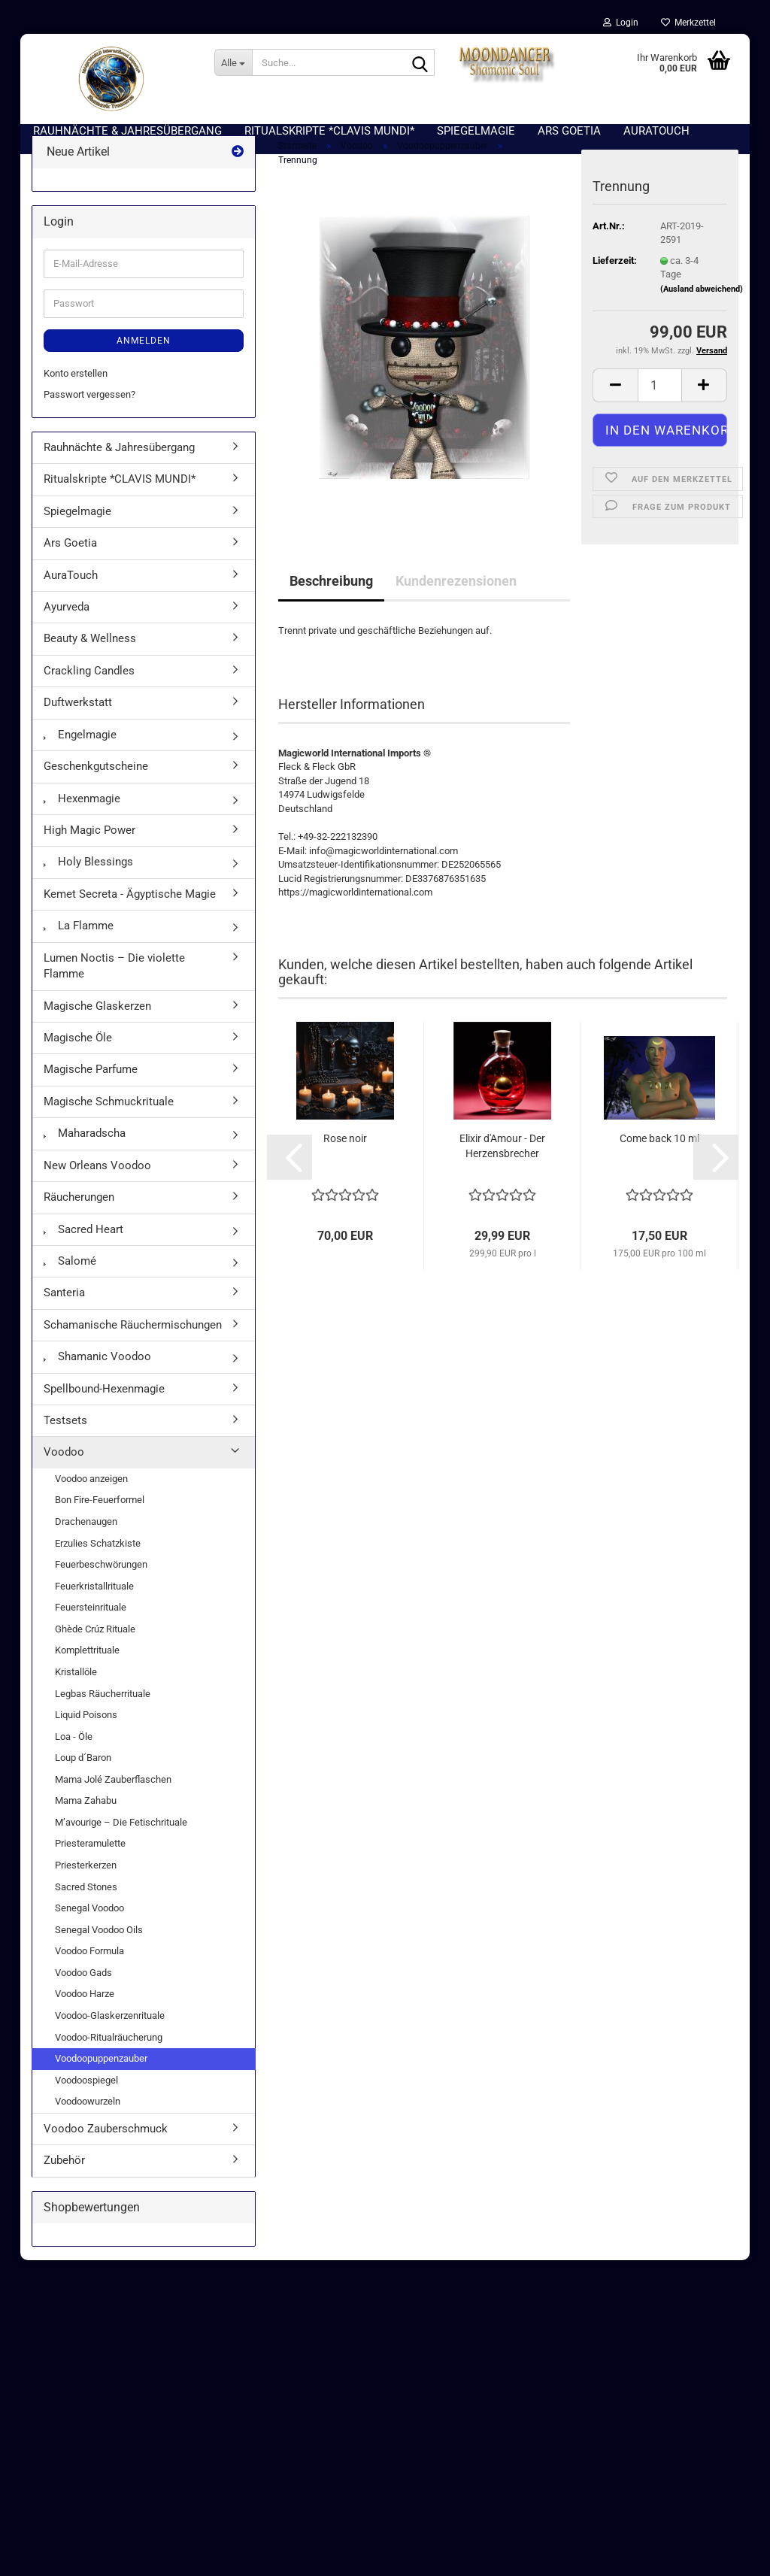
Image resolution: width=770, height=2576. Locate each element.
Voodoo (64, 1467)
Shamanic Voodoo (97, 1371)
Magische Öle (78, 1052)
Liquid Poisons (86, 1729)
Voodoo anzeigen (91, 1493)
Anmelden (144, 355)
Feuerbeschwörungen (101, 1579)
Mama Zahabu (86, 1815)
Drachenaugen (86, 1536)
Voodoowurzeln (87, 2116)
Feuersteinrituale (90, 1622)
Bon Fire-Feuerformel (99, 1514)
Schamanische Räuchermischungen (133, 1340)
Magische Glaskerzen (97, 1020)
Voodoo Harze (84, 2008)
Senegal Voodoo (89, 1923)
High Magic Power (89, 845)
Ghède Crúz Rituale (95, 1644)
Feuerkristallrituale (94, 1601)
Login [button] (620, 22)
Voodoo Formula (89, 1965)
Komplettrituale (87, 1665)
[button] (615, 400)
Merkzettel (688, 22)
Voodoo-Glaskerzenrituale (110, 2030)
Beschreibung (331, 596)
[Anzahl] (660, 400)
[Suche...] (233, 62)
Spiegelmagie (77, 526)
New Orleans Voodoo (97, 1180)
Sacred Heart (83, 1243)
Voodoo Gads (83, 1987)
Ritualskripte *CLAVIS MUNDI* (120, 494)
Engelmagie (80, 749)
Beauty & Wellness (90, 653)
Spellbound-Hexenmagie (104, 1403)
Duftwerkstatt (78, 717)
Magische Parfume (91, 1084)
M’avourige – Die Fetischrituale (121, 1837)
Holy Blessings (88, 876)
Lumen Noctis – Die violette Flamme (114, 981)
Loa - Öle (73, 1750)
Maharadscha (85, 1148)
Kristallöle (76, 1687)
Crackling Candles (89, 685)
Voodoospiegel (86, 2094)
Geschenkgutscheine (96, 781)
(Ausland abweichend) (701, 304)
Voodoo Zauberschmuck (106, 2143)
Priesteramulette (90, 1858)
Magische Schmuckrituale (109, 1116)
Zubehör (64, 2175)
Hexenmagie (82, 813)
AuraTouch (71, 590)
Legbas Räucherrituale (102, 1708)
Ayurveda (66, 622)
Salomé (70, 1276)
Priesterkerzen (86, 1880)
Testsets (65, 1435)
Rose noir (345, 1153)
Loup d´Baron (83, 1772)
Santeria (64, 1307)
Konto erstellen (76, 388)
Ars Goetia (70, 558)
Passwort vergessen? (89, 409)
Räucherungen (79, 1212)
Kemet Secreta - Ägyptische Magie (130, 909)
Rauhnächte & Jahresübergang (119, 462)
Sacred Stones (86, 1901)
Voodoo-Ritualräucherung (108, 2051)
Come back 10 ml (659, 1153)
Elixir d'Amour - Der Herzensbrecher (502, 1160)
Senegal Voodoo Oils (99, 1944)
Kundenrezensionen (456, 596)
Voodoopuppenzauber (101, 2073)
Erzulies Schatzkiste (98, 1557)
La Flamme (79, 940)
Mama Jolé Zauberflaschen (113, 1794)
